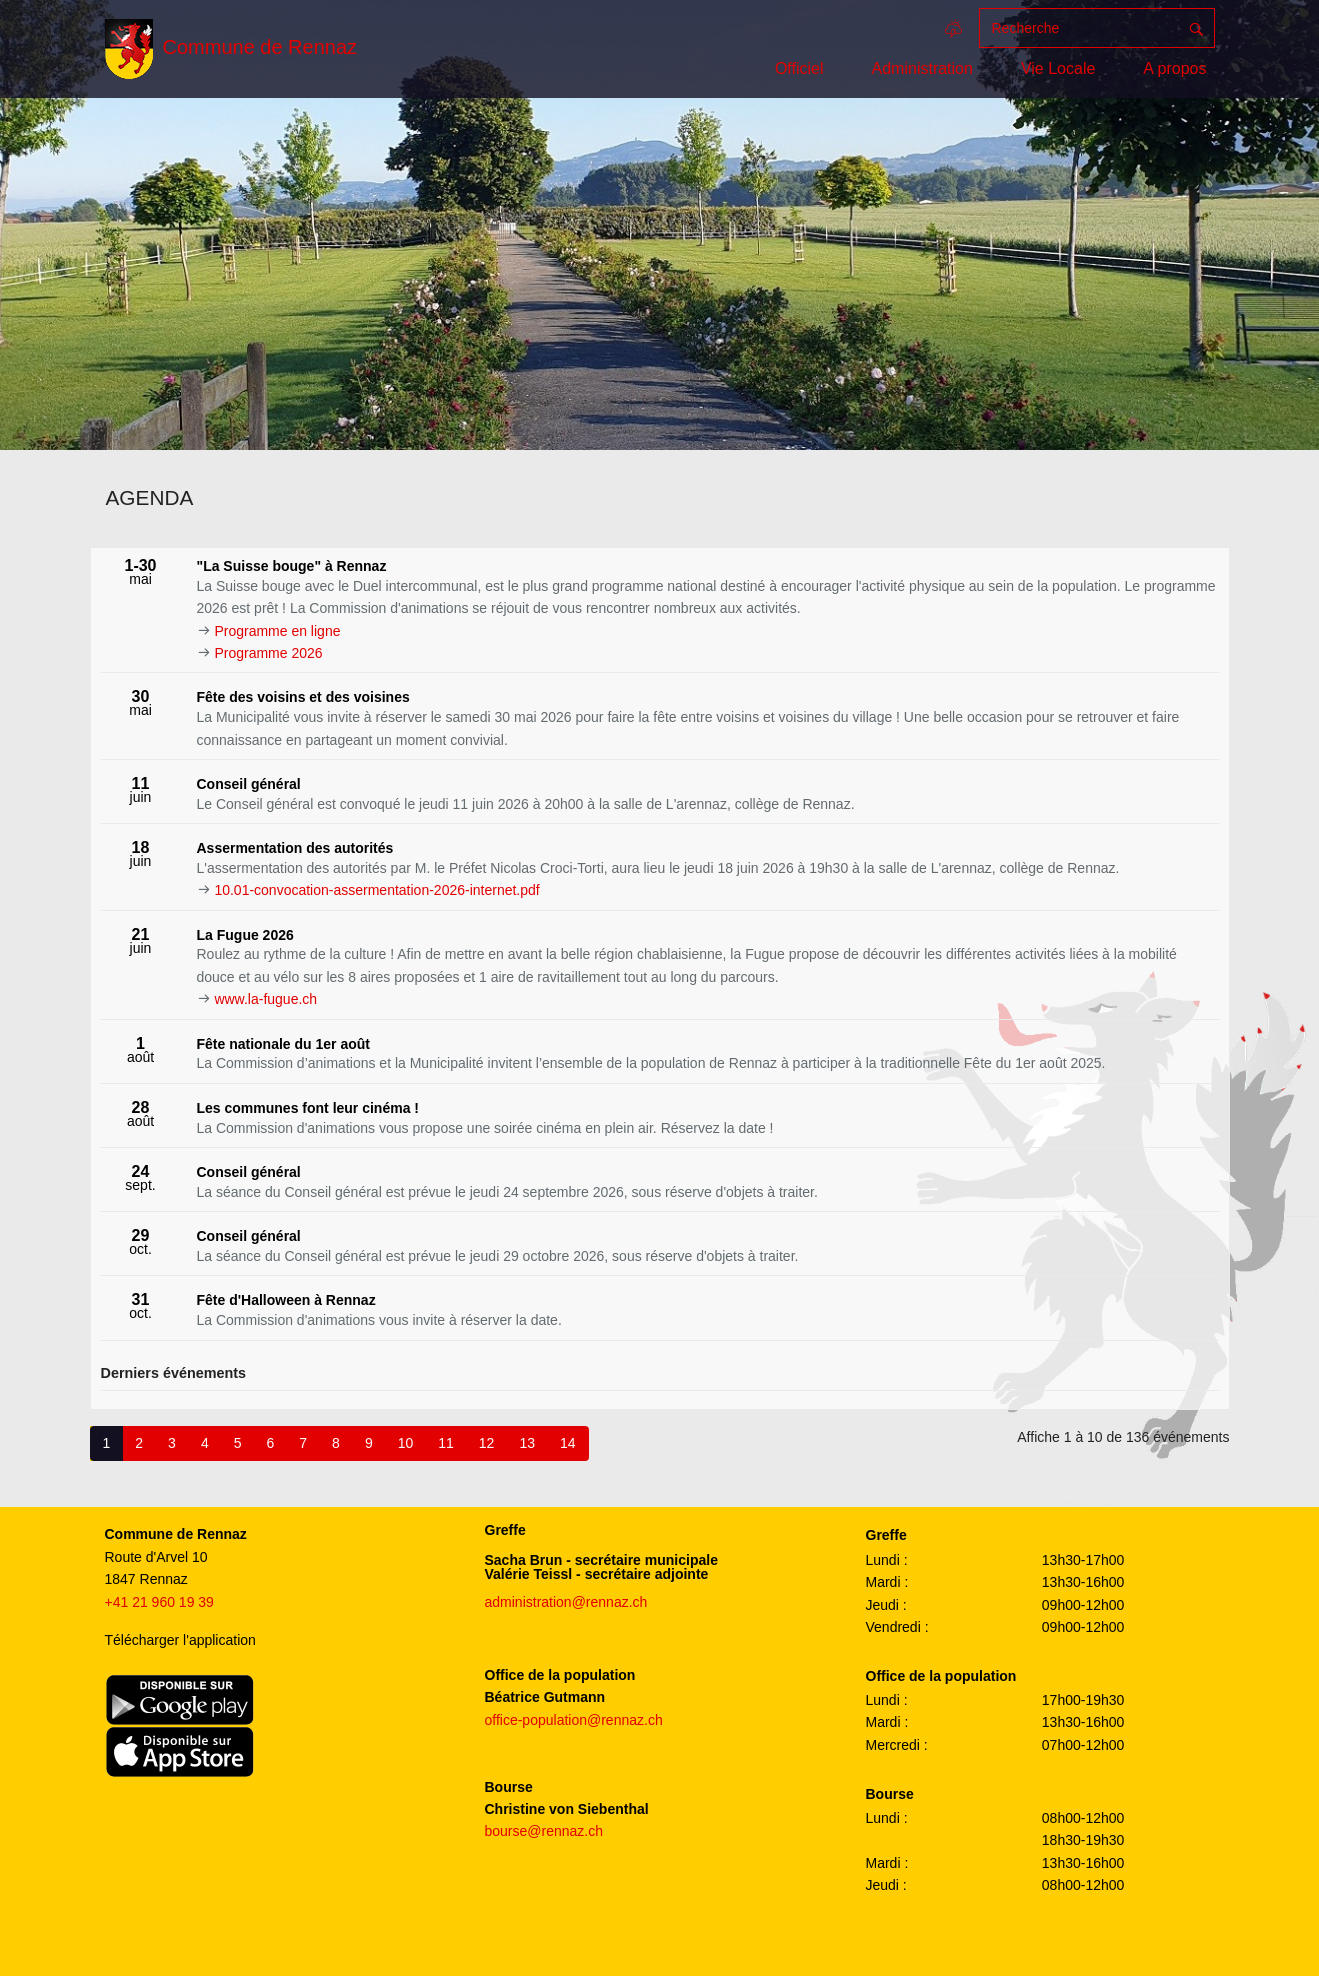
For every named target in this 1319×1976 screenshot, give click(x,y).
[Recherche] (1079, 28)
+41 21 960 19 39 (159, 1602)
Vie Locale (1058, 68)
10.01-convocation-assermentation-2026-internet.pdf (376, 890)
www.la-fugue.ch (265, 999)
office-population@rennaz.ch (574, 1720)
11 (446, 1443)
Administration (922, 68)
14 (568, 1443)
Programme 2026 (268, 653)
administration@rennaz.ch (566, 1602)
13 (527, 1443)
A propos (1174, 68)
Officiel (799, 68)
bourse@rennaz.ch (544, 1831)
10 (406, 1443)
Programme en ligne (277, 631)
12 (487, 1443)
